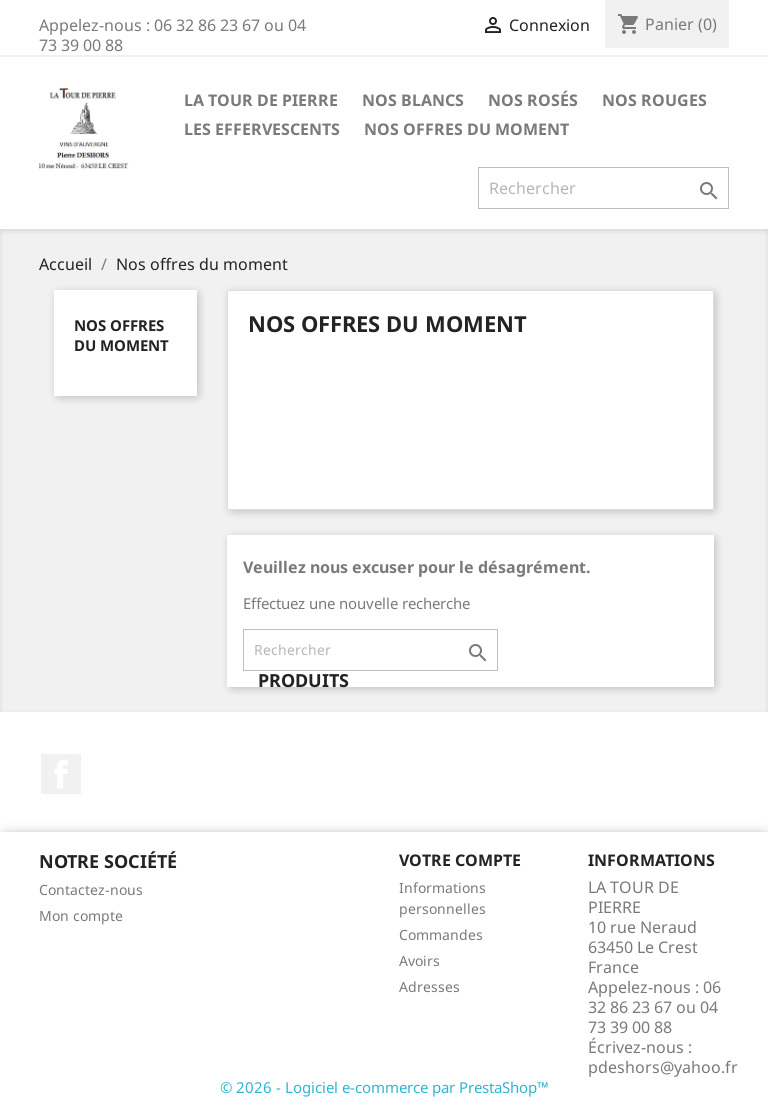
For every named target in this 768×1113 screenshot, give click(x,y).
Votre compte (460, 860)
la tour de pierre (261, 100)
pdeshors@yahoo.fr (663, 1067)
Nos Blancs (413, 100)
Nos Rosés (533, 100)
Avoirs (419, 960)
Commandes (441, 934)
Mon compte (81, 915)
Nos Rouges (654, 100)
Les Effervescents (262, 129)
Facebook (61, 774)
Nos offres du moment (466, 129)
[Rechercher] (603, 188)
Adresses (429, 986)
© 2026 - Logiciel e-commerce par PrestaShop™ (384, 1087)
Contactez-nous (91, 889)
